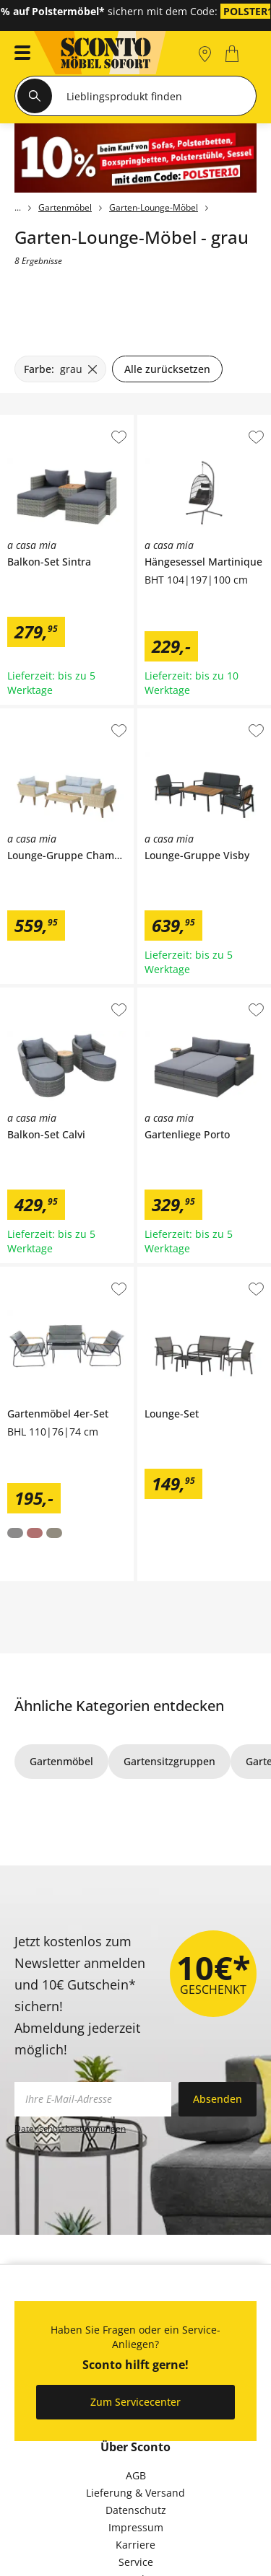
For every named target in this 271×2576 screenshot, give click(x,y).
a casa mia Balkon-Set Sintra (66, 425)
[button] (18, 53)
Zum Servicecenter (135, 2402)
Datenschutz (136, 2510)
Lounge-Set (164, 1272)
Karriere (135, 2544)
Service (136, 2562)
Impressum (135, 2527)
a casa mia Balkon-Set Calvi (66, 993)
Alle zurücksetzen (167, 369)
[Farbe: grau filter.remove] (60, 369)
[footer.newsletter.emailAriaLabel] (92, 2099)
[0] (233, 53)
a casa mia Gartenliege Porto (203, 998)
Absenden (217, 2099)
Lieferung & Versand (135, 2493)
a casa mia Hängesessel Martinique (203, 425)
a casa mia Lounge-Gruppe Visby (202, 719)
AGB (136, 2475)
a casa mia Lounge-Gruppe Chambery (65, 719)
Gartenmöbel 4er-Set (50, 1272)
